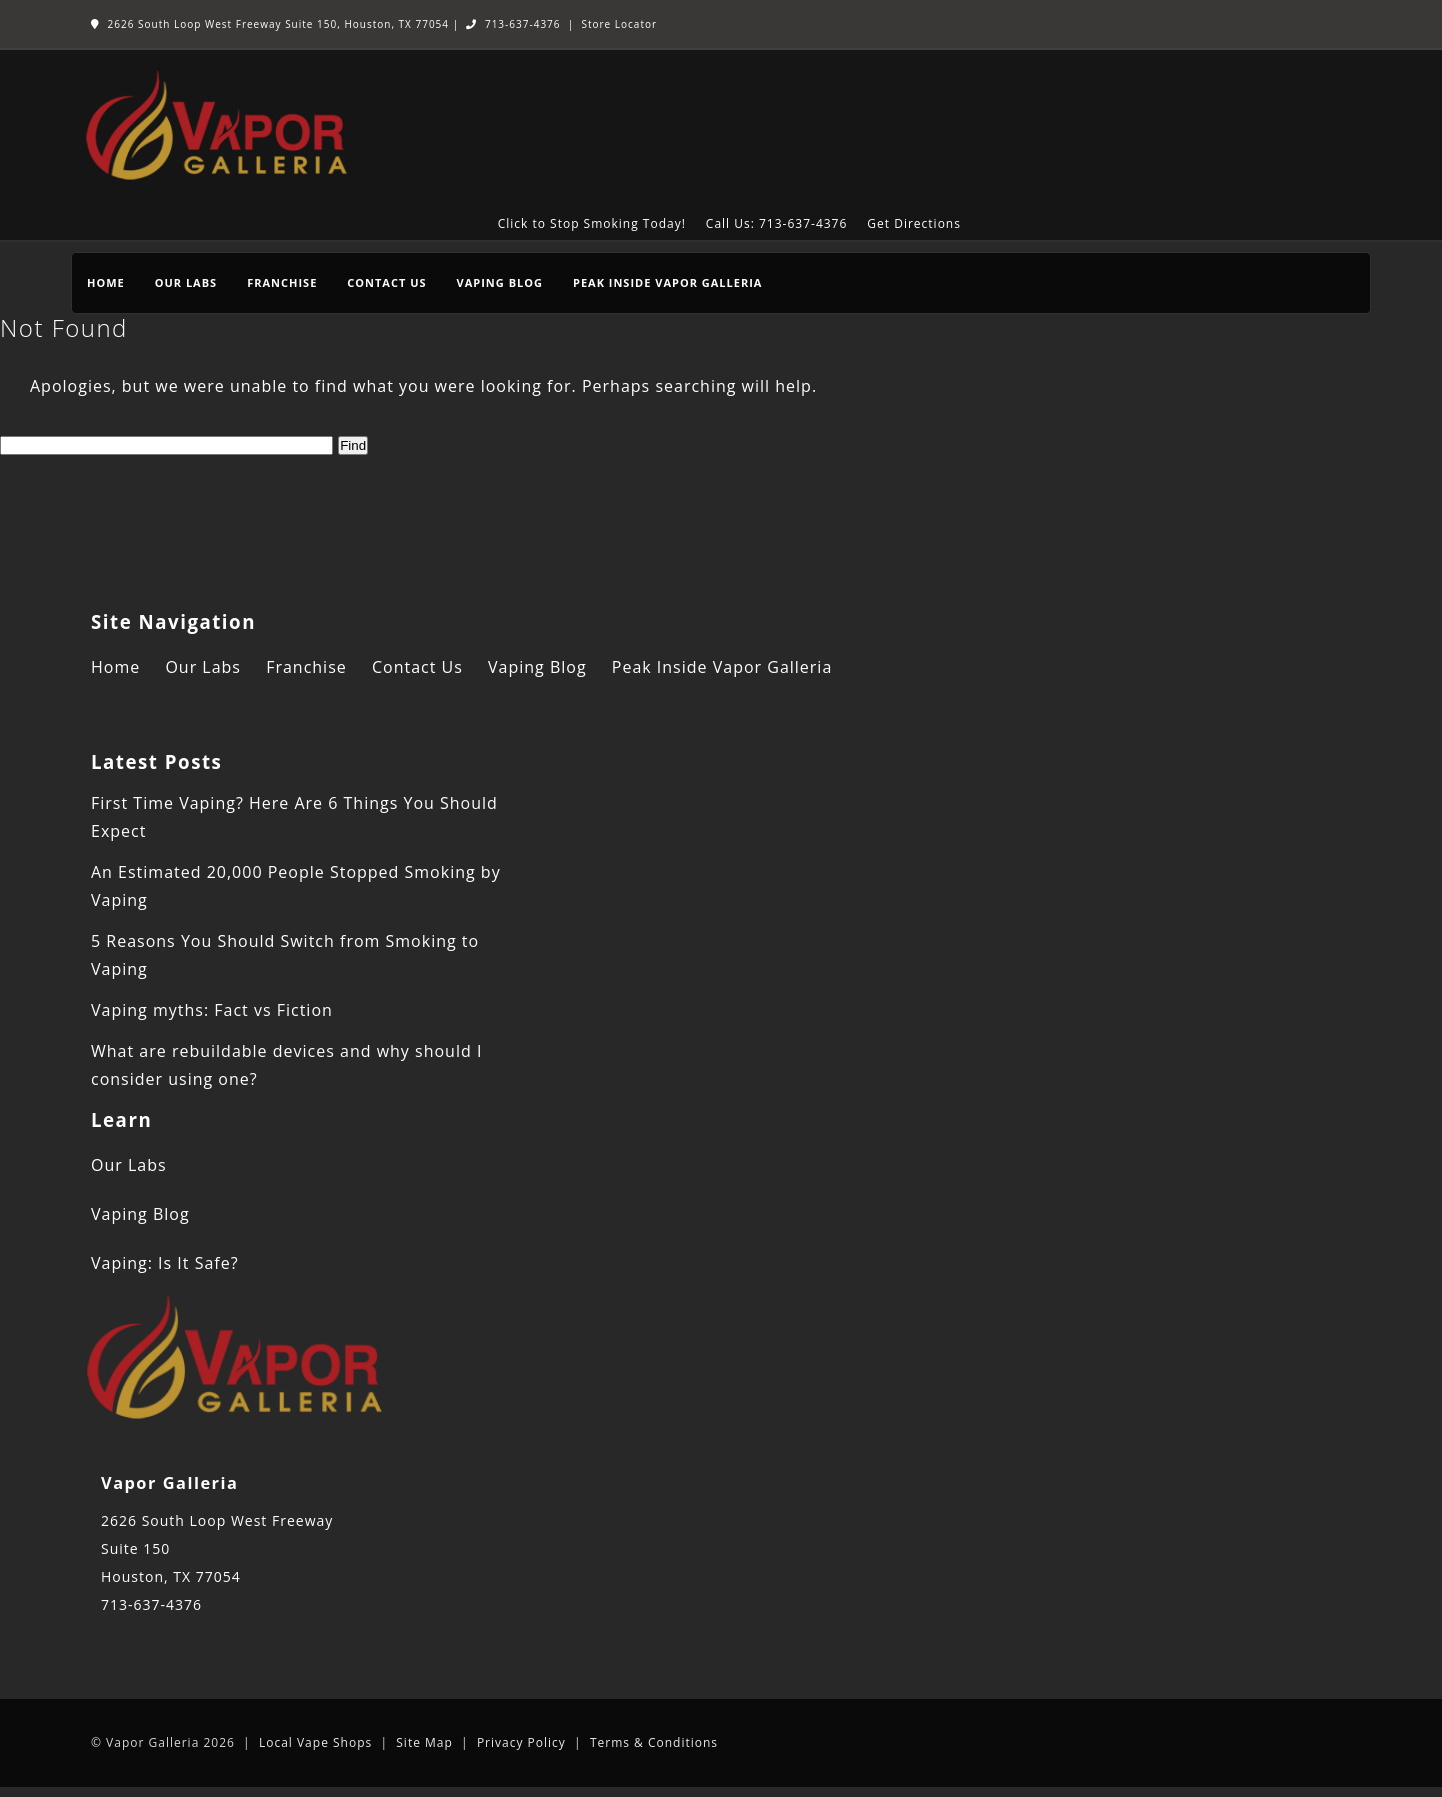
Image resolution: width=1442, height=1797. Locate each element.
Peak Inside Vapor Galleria (667, 282)
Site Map (424, 1742)
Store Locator (619, 24)
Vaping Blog (500, 282)
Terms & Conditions (654, 1742)
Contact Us (386, 282)
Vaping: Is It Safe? (165, 1263)
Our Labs (186, 282)
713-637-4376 (513, 24)
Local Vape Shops (315, 1742)
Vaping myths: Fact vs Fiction (212, 1010)
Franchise (282, 282)
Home (106, 282)
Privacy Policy (521, 1742)
